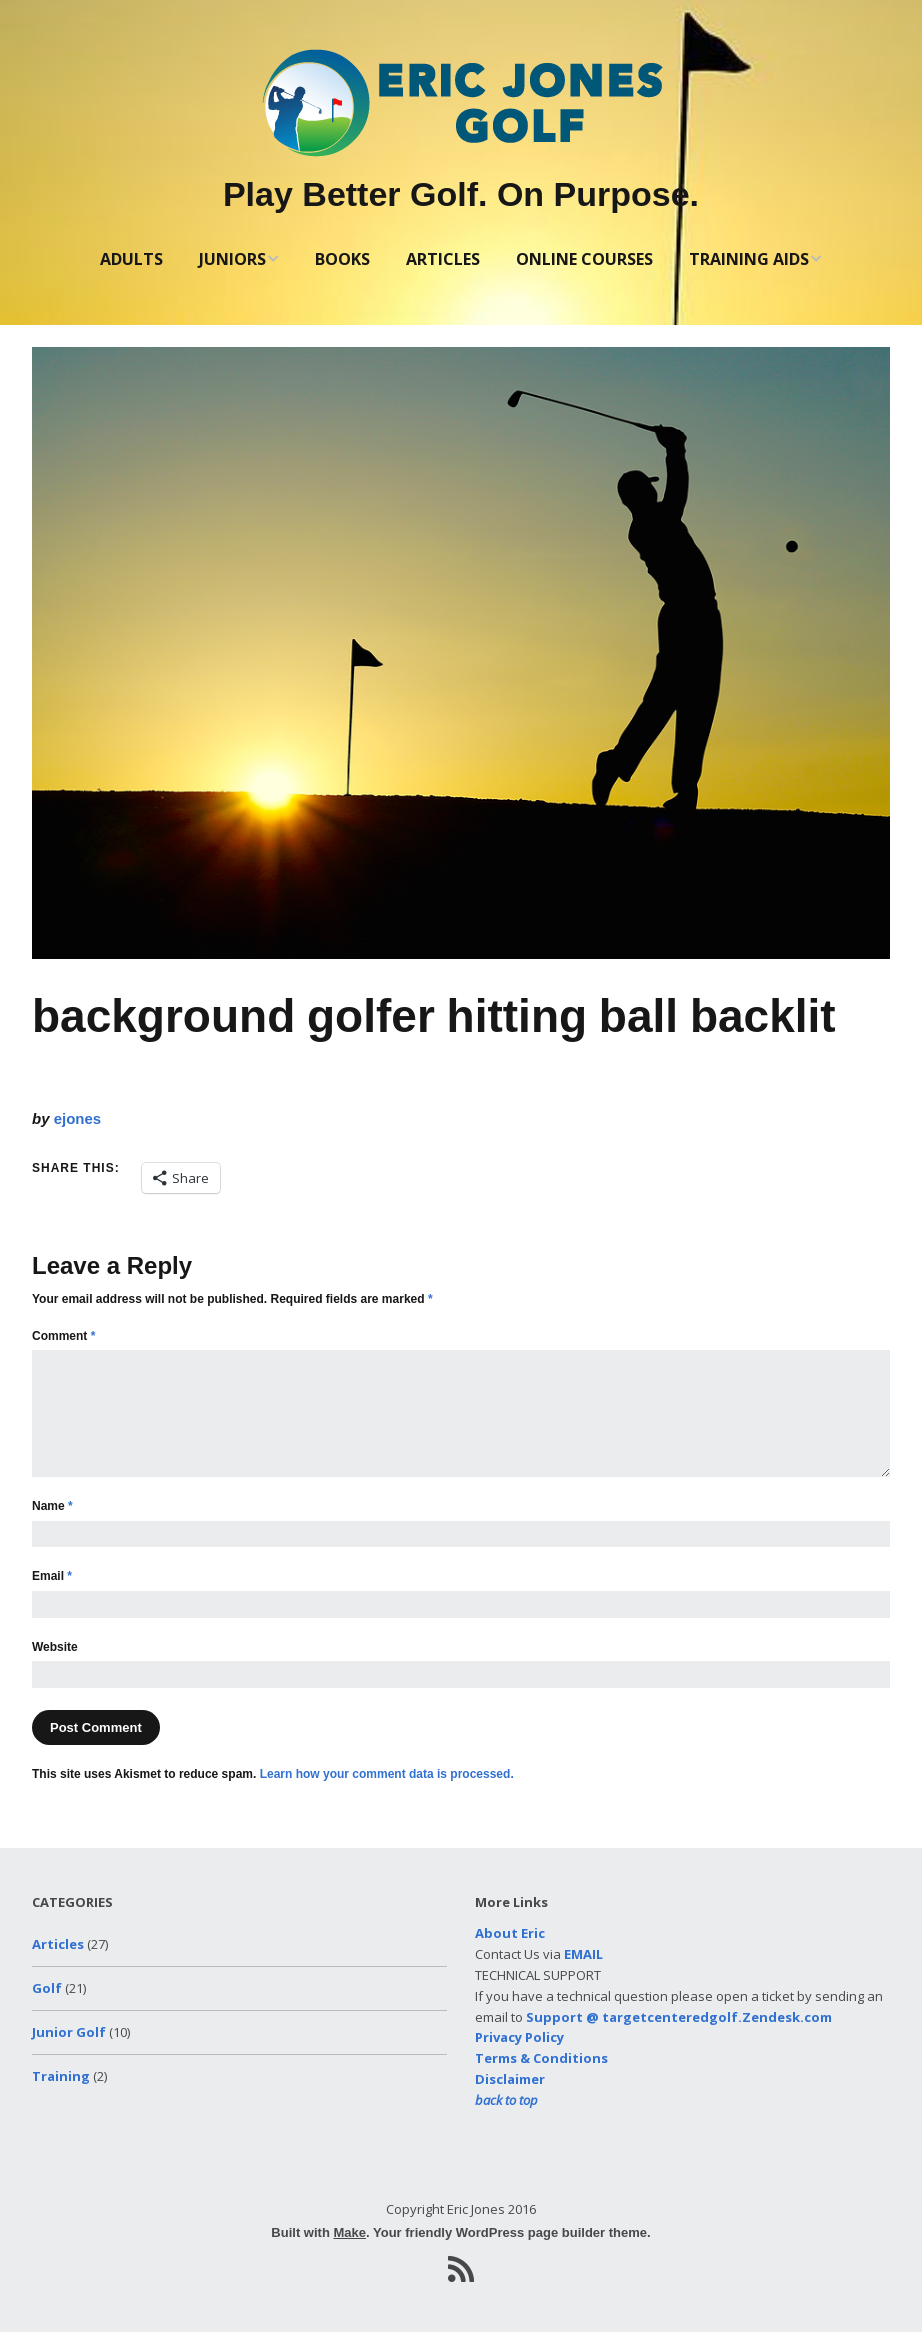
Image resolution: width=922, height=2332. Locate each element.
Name (52, 1506)
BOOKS (342, 259)
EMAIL (583, 1954)
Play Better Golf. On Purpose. (461, 194)
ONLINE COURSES (584, 259)
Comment (63, 1336)
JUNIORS (232, 259)
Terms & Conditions (541, 2058)
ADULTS (131, 259)
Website (55, 1647)
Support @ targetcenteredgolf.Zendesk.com (679, 2017)
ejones (78, 1118)
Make (349, 2232)
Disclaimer (510, 2079)
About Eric (510, 1933)
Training (61, 2076)
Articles (58, 1944)
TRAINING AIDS (749, 259)
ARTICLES (443, 259)
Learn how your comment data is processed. (387, 1774)
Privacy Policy (519, 2037)
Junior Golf (69, 2032)
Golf (47, 1988)
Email (52, 1576)
